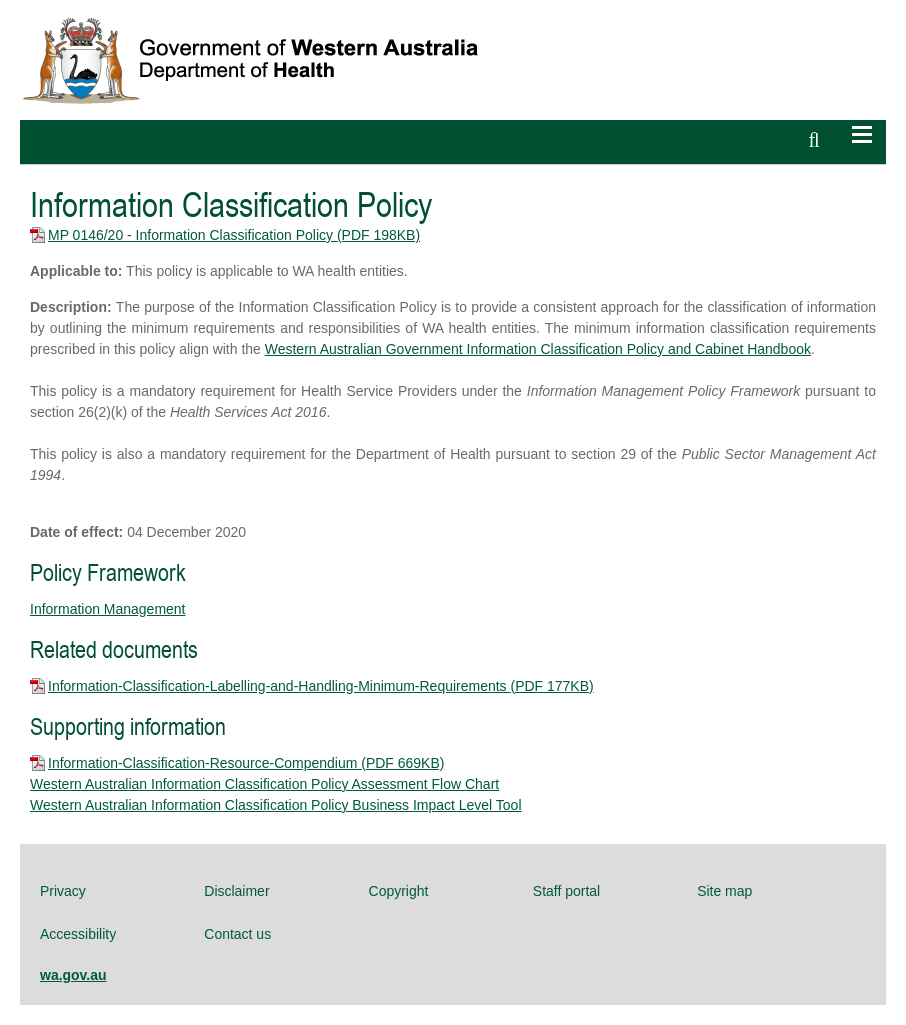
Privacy (63, 891)
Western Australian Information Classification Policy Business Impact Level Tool (276, 805)
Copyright (399, 891)
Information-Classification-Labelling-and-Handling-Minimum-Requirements (321, 686)
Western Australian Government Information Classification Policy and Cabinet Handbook (538, 349)
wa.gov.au (73, 975)
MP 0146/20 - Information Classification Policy (234, 235)
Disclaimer (236, 891)
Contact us (237, 934)
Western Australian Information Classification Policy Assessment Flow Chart (264, 784)
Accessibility (78, 934)
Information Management (107, 609)
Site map (724, 891)
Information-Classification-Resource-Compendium (246, 763)
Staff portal (566, 891)
